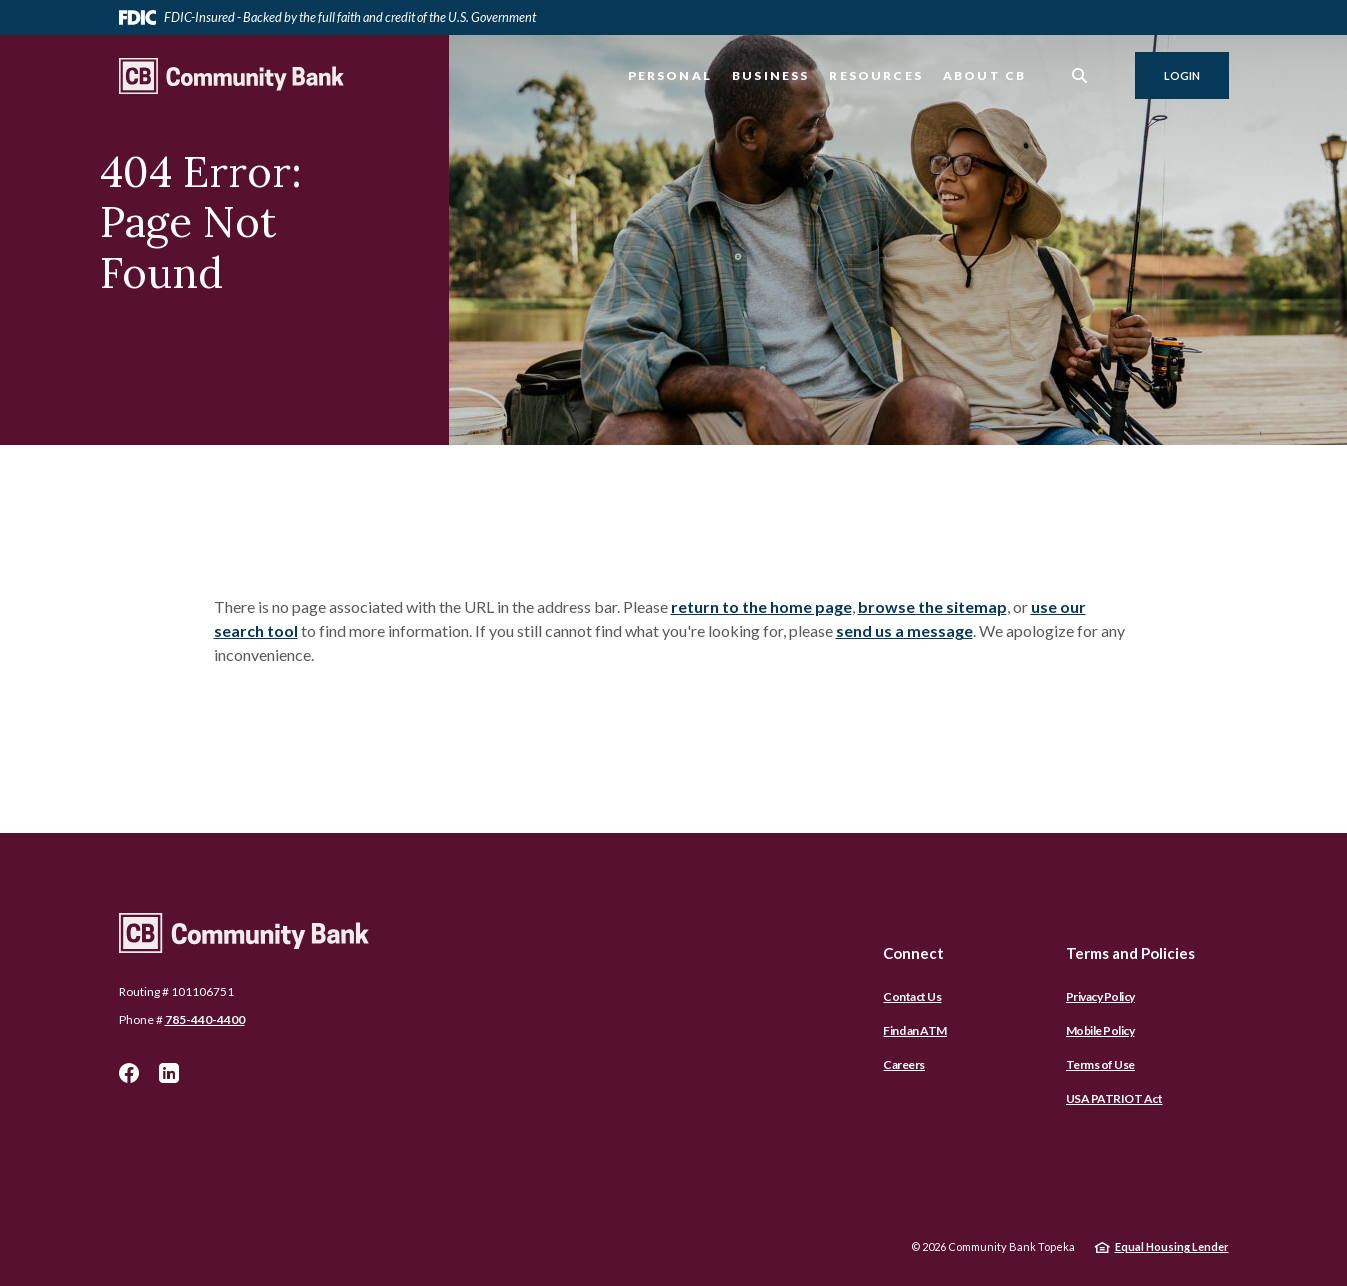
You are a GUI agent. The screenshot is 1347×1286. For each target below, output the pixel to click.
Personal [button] (670, 75)
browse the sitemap (932, 606)
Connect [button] (913, 953)
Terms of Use (1100, 1064)
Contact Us (912, 996)
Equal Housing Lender (1172, 1246)
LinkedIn (169, 1073)
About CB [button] (984, 75)
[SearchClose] (1080, 75)
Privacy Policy (1100, 996)
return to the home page (761, 606)
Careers (904, 1064)
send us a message (904, 630)
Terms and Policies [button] (1130, 953)
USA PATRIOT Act (1114, 1098)
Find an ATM (915, 1030)
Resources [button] (876, 75)
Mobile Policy (1100, 1030)
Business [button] (770, 75)
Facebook (129, 1073)
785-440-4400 (205, 1019)
